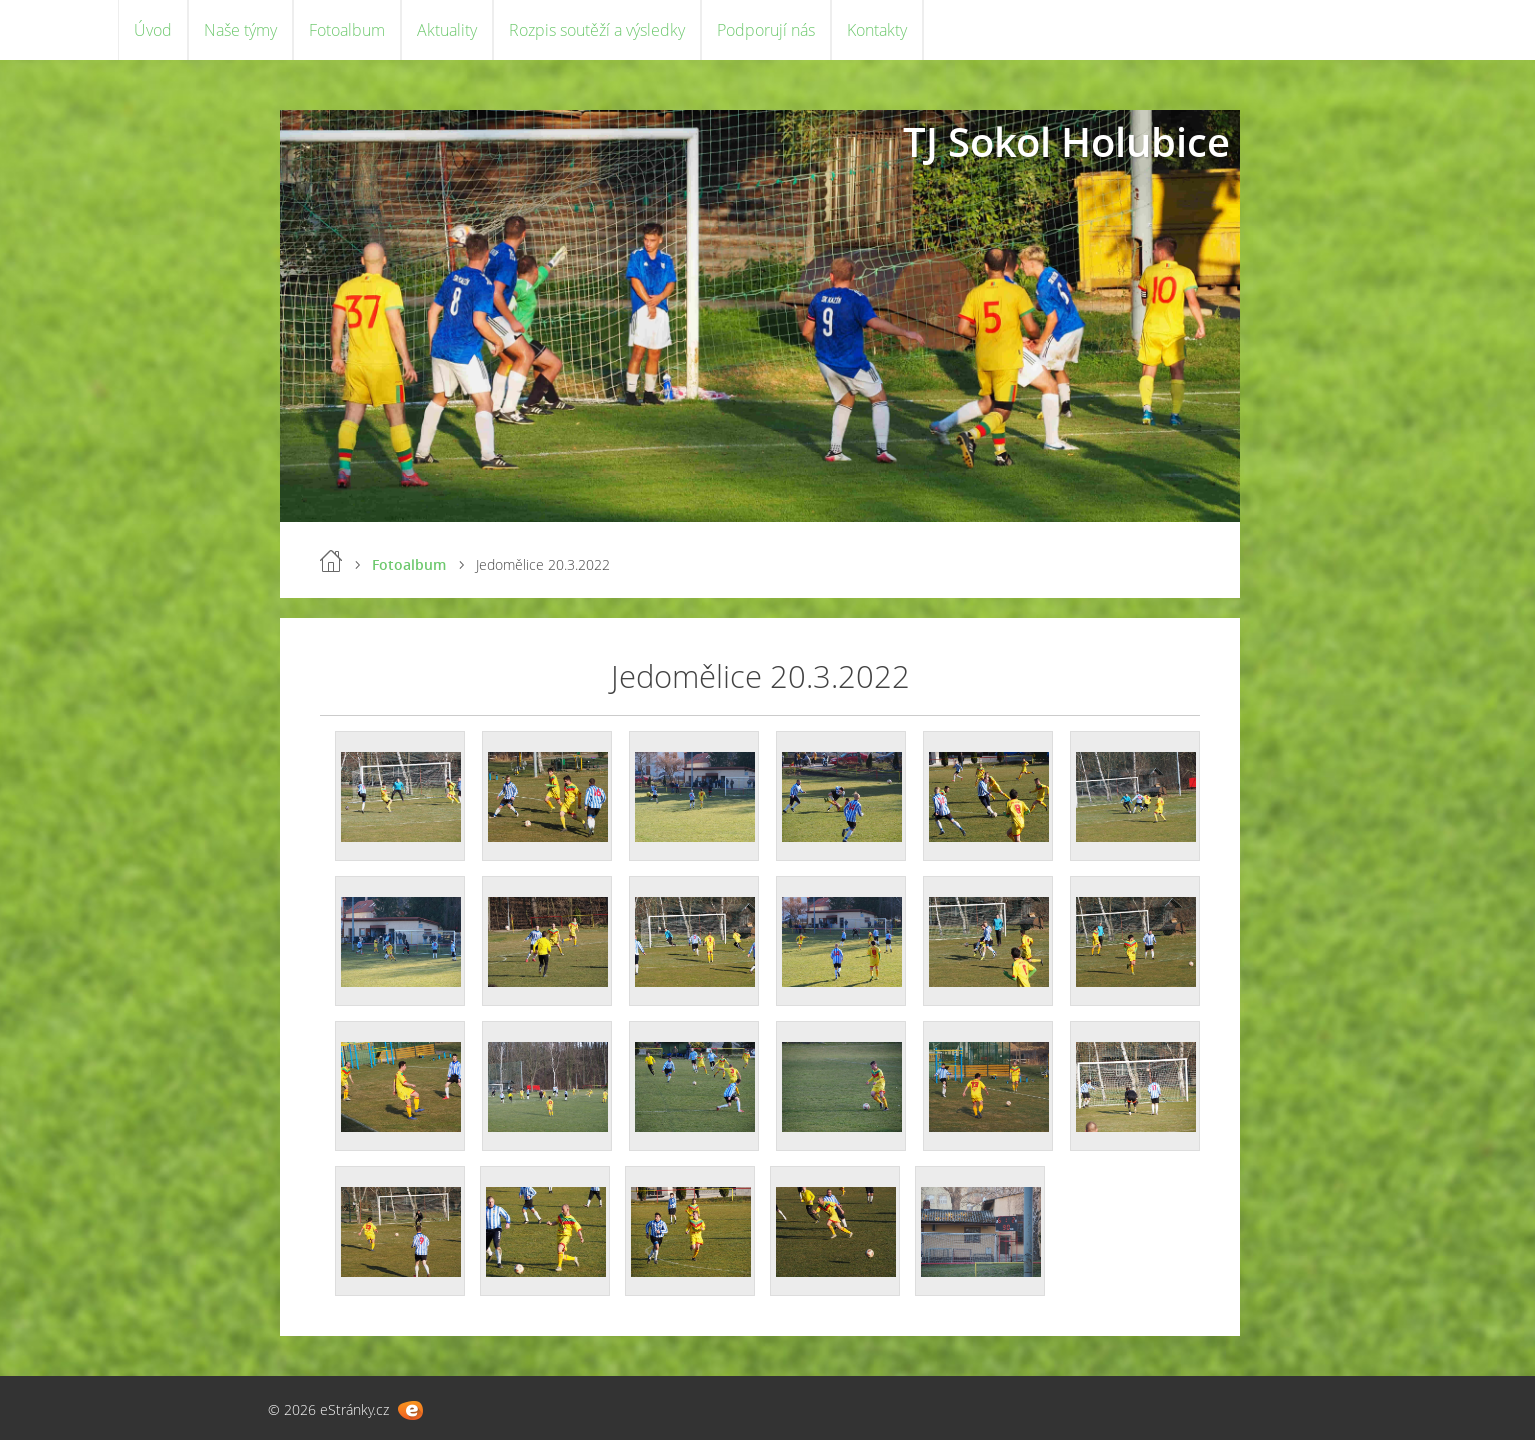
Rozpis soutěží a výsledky (597, 30)
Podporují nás (766, 30)
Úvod (153, 30)
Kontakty (877, 30)
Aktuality (447, 30)
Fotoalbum (347, 30)
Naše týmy (240, 30)
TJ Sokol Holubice (1066, 141)
